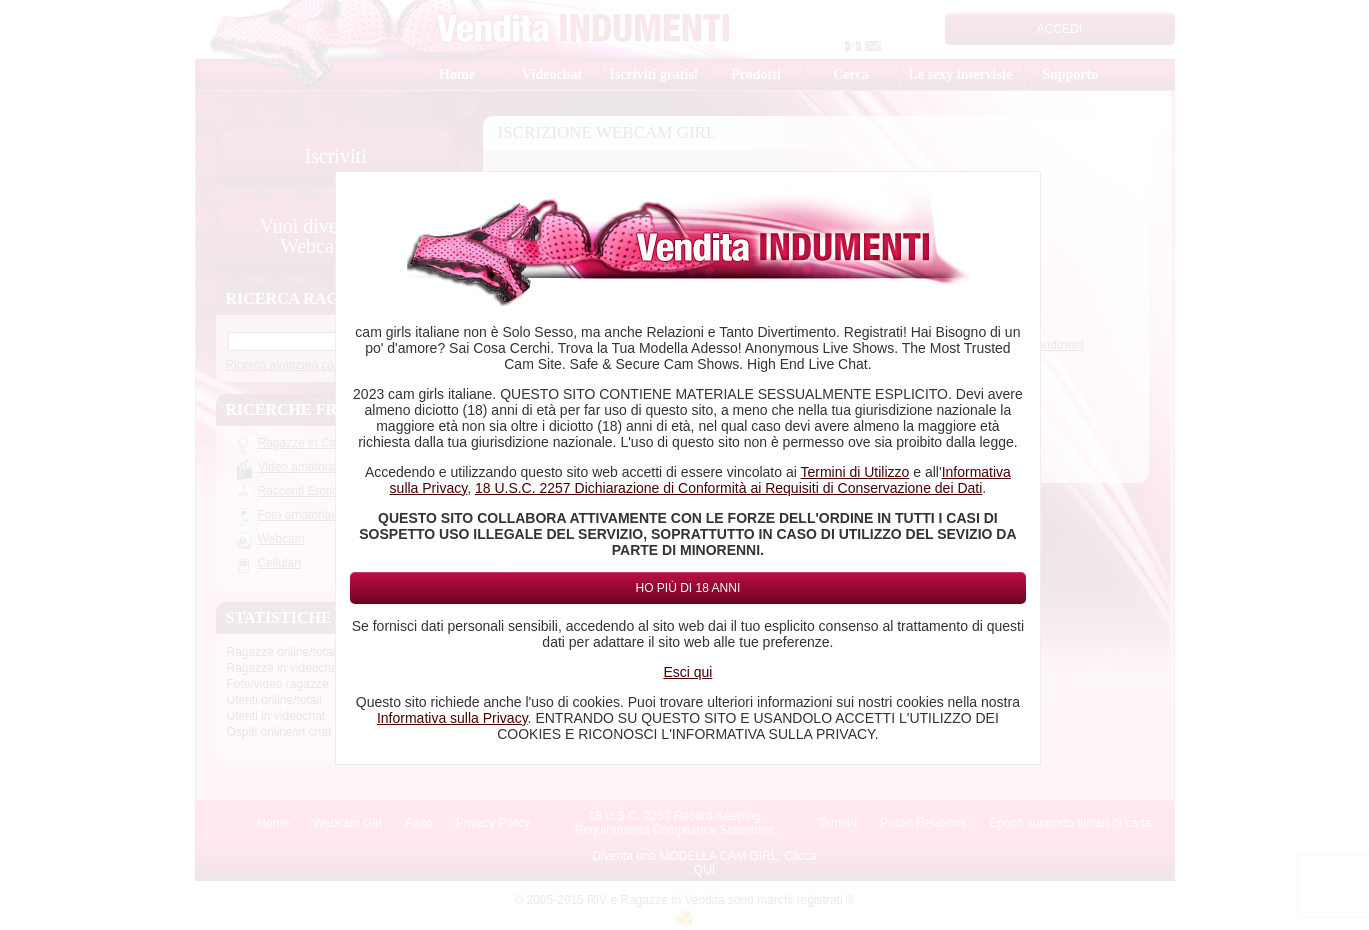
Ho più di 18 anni (688, 588)
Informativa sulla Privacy (452, 718)
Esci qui (687, 672)
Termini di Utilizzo (854, 472)
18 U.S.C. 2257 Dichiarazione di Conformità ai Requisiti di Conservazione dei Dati (728, 488)
